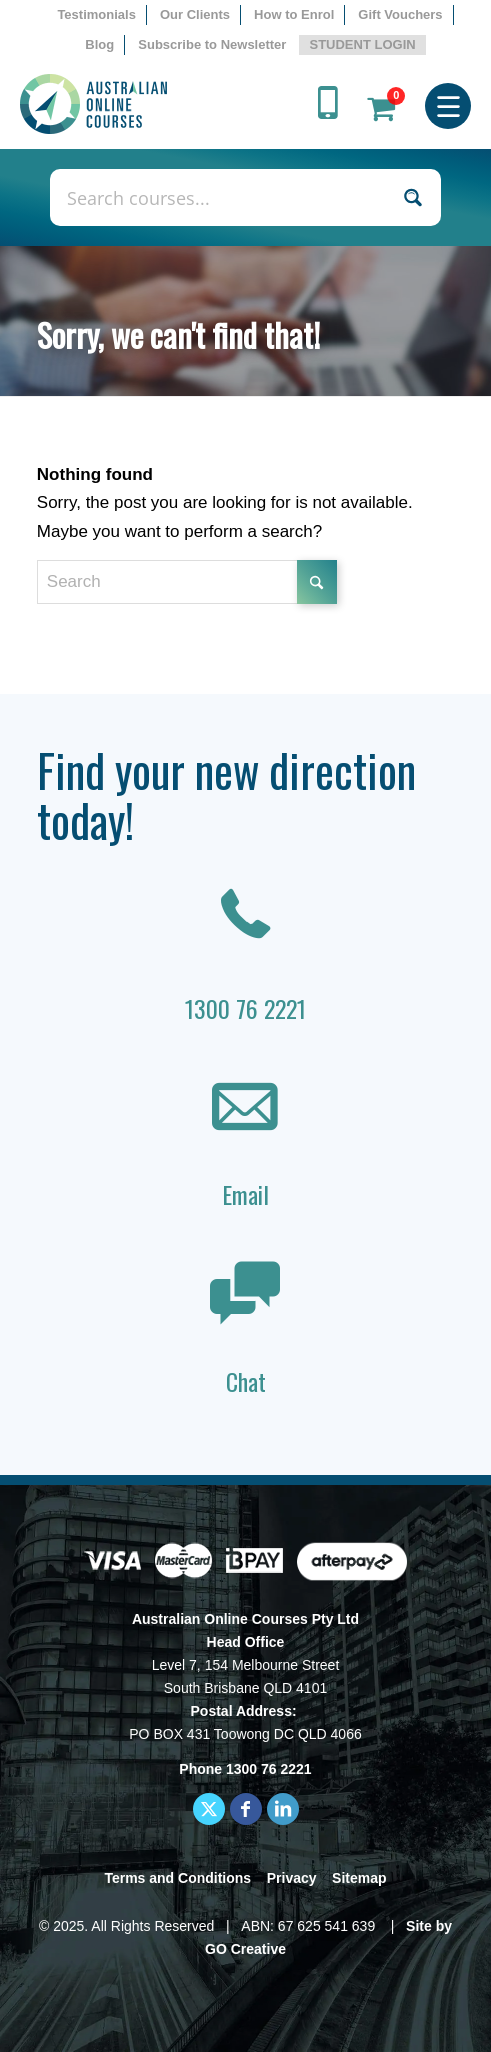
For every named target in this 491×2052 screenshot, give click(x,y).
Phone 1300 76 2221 (245, 1769)
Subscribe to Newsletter (212, 44)
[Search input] (224, 197)
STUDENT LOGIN (362, 44)
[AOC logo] (200, 104)
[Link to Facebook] (246, 1809)
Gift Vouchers (400, 14)
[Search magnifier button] (412, 197)
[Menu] (448, 104)
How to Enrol (294, 14)
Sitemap (359, 1878)
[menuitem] (97, 15)
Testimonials (96, 14)
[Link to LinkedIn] (283, 1809)
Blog (99, 44)
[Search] (187, 582)
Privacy (292, 1878)
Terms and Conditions (177, 1878)
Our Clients (195, 14)
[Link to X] (209, 1809)
